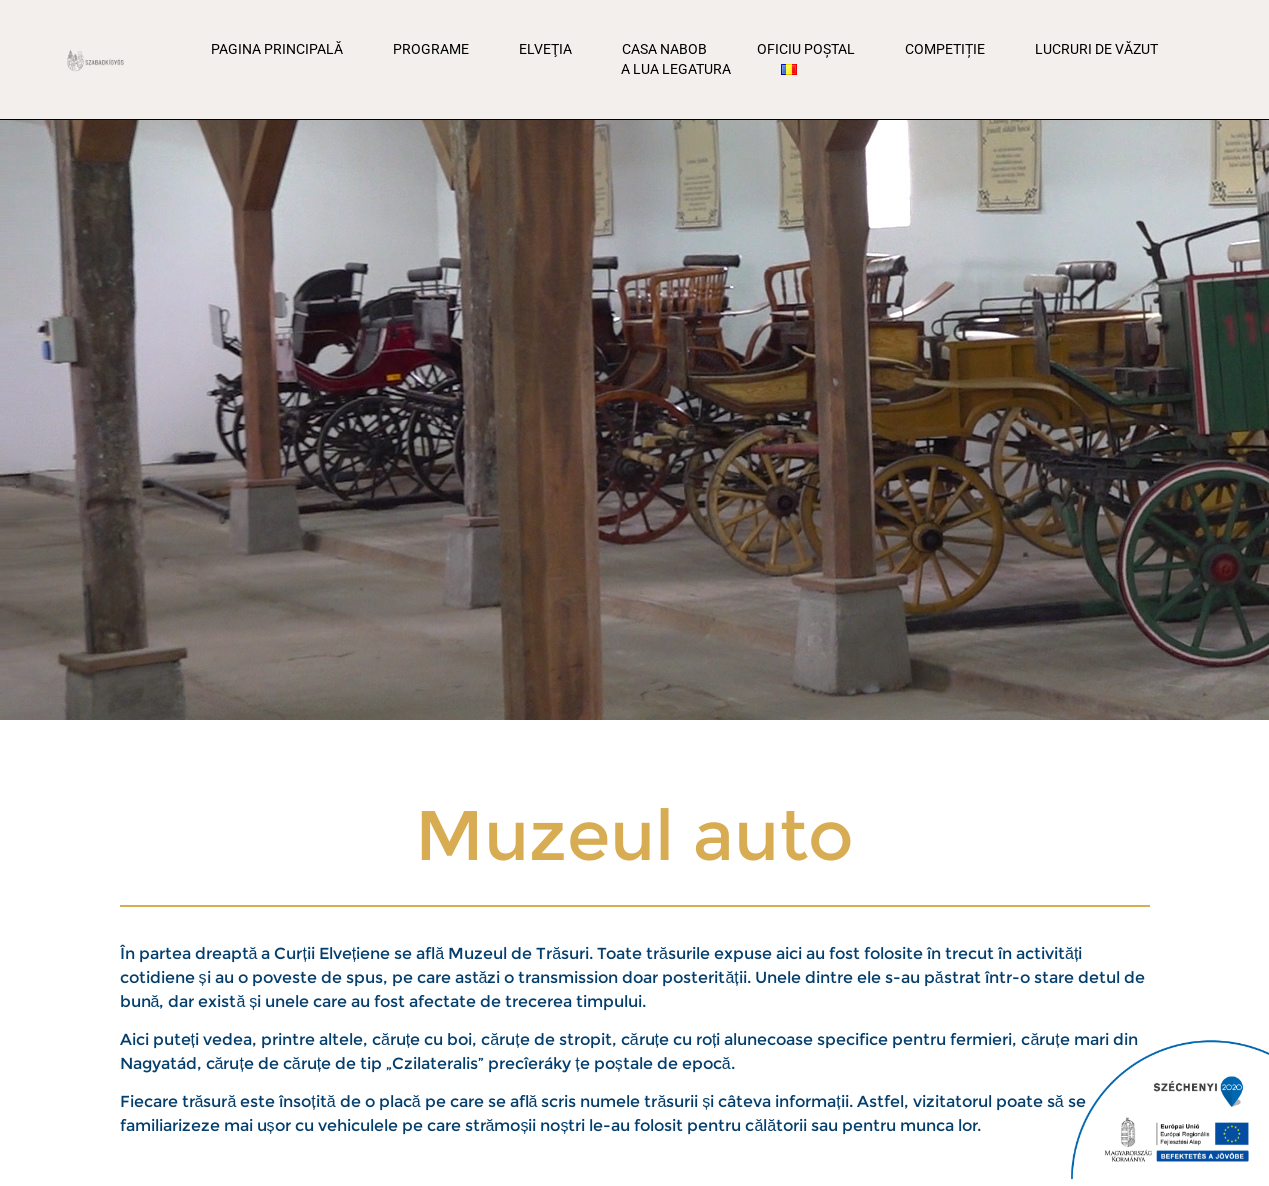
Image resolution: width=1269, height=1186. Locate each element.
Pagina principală (277, 49)
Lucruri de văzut (1096, 49)
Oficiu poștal (806, 49)
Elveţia (545, 49)
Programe (431, 49)
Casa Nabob (664, 49)
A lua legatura (676, 69)
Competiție (945, 49)
